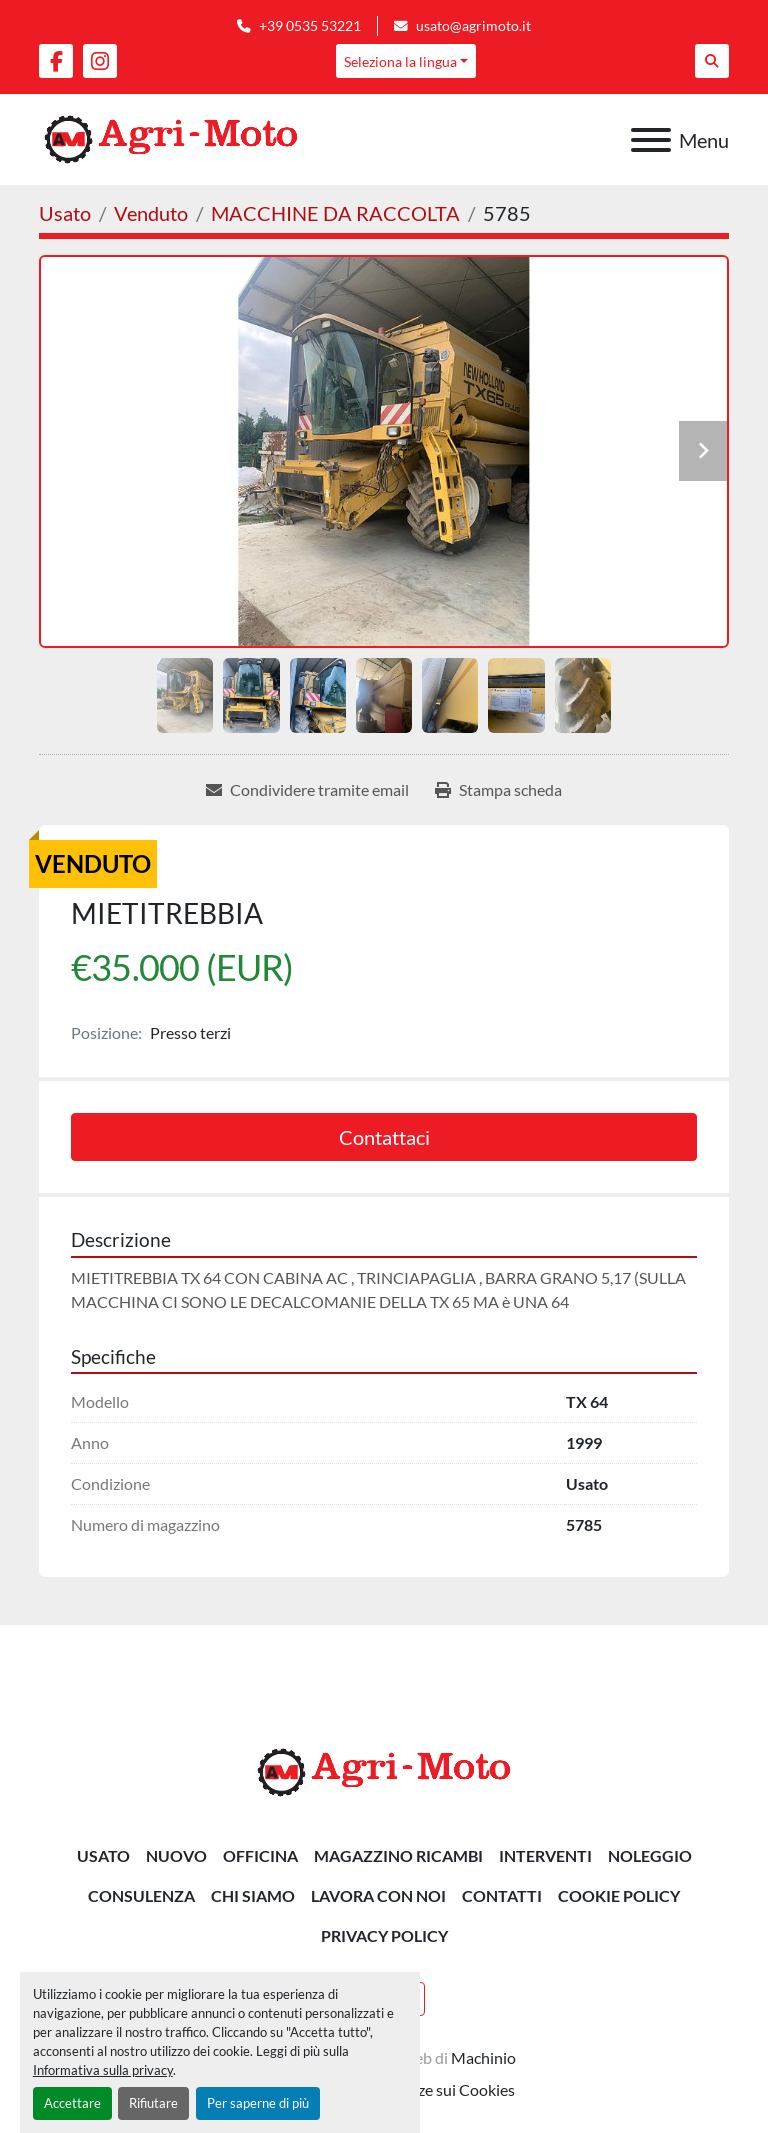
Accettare (72, 2103)
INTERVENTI (545, 1855)
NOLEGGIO (650, 1855)
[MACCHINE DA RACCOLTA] (335, 213)
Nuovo (176, 1855)
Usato (103, 1855)
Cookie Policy (619, 1895)
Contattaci (384, 1137)
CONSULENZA (141, 1895)
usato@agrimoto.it (473, 26)
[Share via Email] (307, 790)
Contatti (502, 1895)
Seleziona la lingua (400, 61)
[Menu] (651, 140)
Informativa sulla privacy (103, 2070)
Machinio (483, 2057)
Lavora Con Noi (378, 1895)
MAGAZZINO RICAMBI (398, 1855)
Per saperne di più (258, 2103)
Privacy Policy (384, 1935)
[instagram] (100, 61)
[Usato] (65, 213)
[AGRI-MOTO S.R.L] (384, 1770)
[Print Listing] (498, 790)
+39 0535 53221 (310, 26)
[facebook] (56, 61)
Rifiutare (153, 2103)
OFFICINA (260, 1855)
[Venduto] (151, 213)
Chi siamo (253, 1895)
